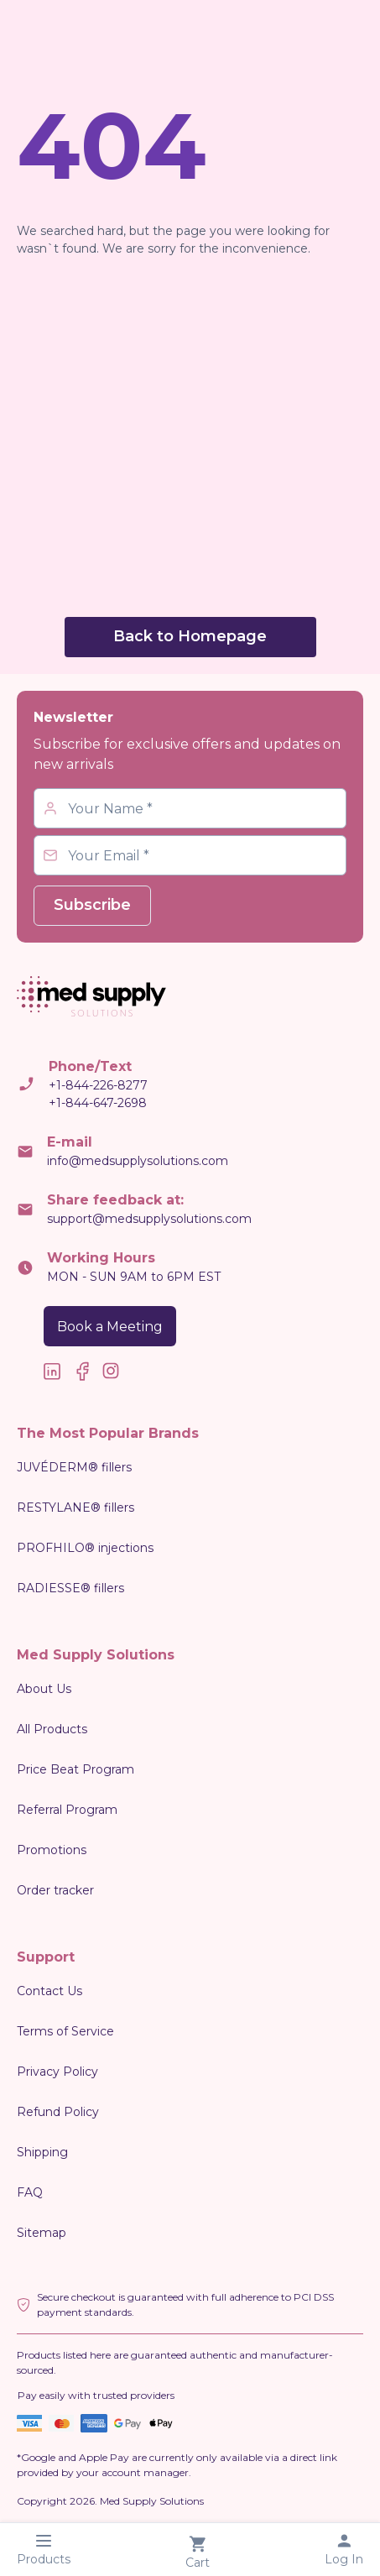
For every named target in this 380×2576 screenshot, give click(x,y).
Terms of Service (65, 2031)
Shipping (42, 2152)
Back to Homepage (190, 636)
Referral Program (67, 1809)
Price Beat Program (75, 1769)
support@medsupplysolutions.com (149, 1218)
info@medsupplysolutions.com (137, 1160)
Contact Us (49, 1991)
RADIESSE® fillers (70, 1588)
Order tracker (55, 1890)
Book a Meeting (110, 1327)
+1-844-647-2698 (98, 1102)
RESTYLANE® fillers (75, 1507)
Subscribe (92, 905)
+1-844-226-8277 (98, 1085)
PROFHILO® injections (85, 1547)
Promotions (51, 1850)
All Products (52, 1729)
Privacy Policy (57, 2071)
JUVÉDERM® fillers (74, 1467)
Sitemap (41, 2232)
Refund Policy (58, 2111)
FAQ (30, 2192)
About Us (44, 1688)
